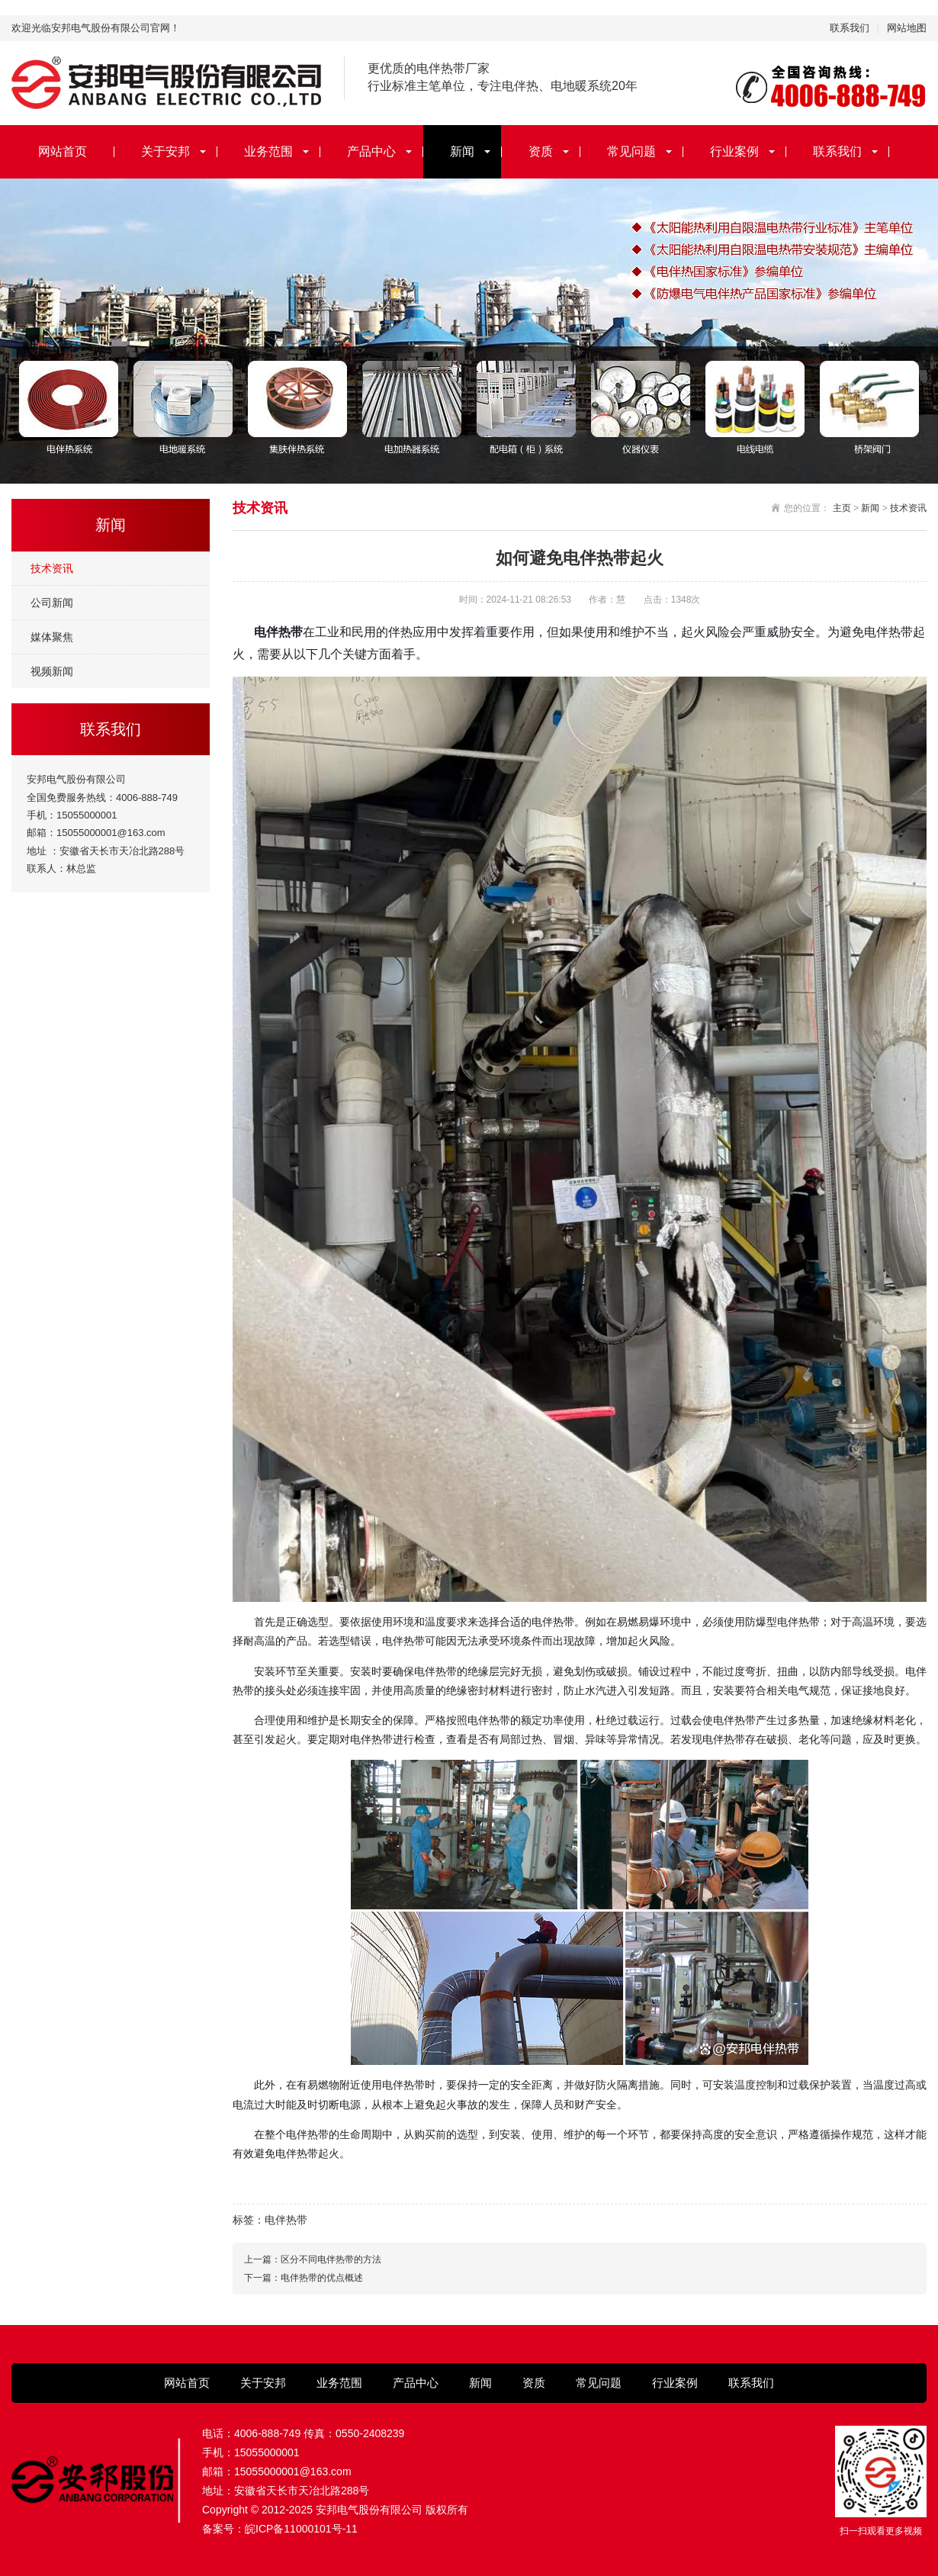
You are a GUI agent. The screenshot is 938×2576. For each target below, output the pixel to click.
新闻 (462, 151)
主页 (842, 508)
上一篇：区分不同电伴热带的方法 (312, 2259)
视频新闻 (52, 671)
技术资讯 (52, 568)
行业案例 (734, 151)
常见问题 (631, 151)
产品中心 (371, 151)
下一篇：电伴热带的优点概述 (303, 2277)
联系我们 (849, 28)
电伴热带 (286, 2220)
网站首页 (62, 151)
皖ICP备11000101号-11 (301, 2529)
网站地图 (907, 28)
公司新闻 (52, 603)
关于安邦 (165, 151)
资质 (540, 151)
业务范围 (268, 151)
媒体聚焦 (52, 637)
